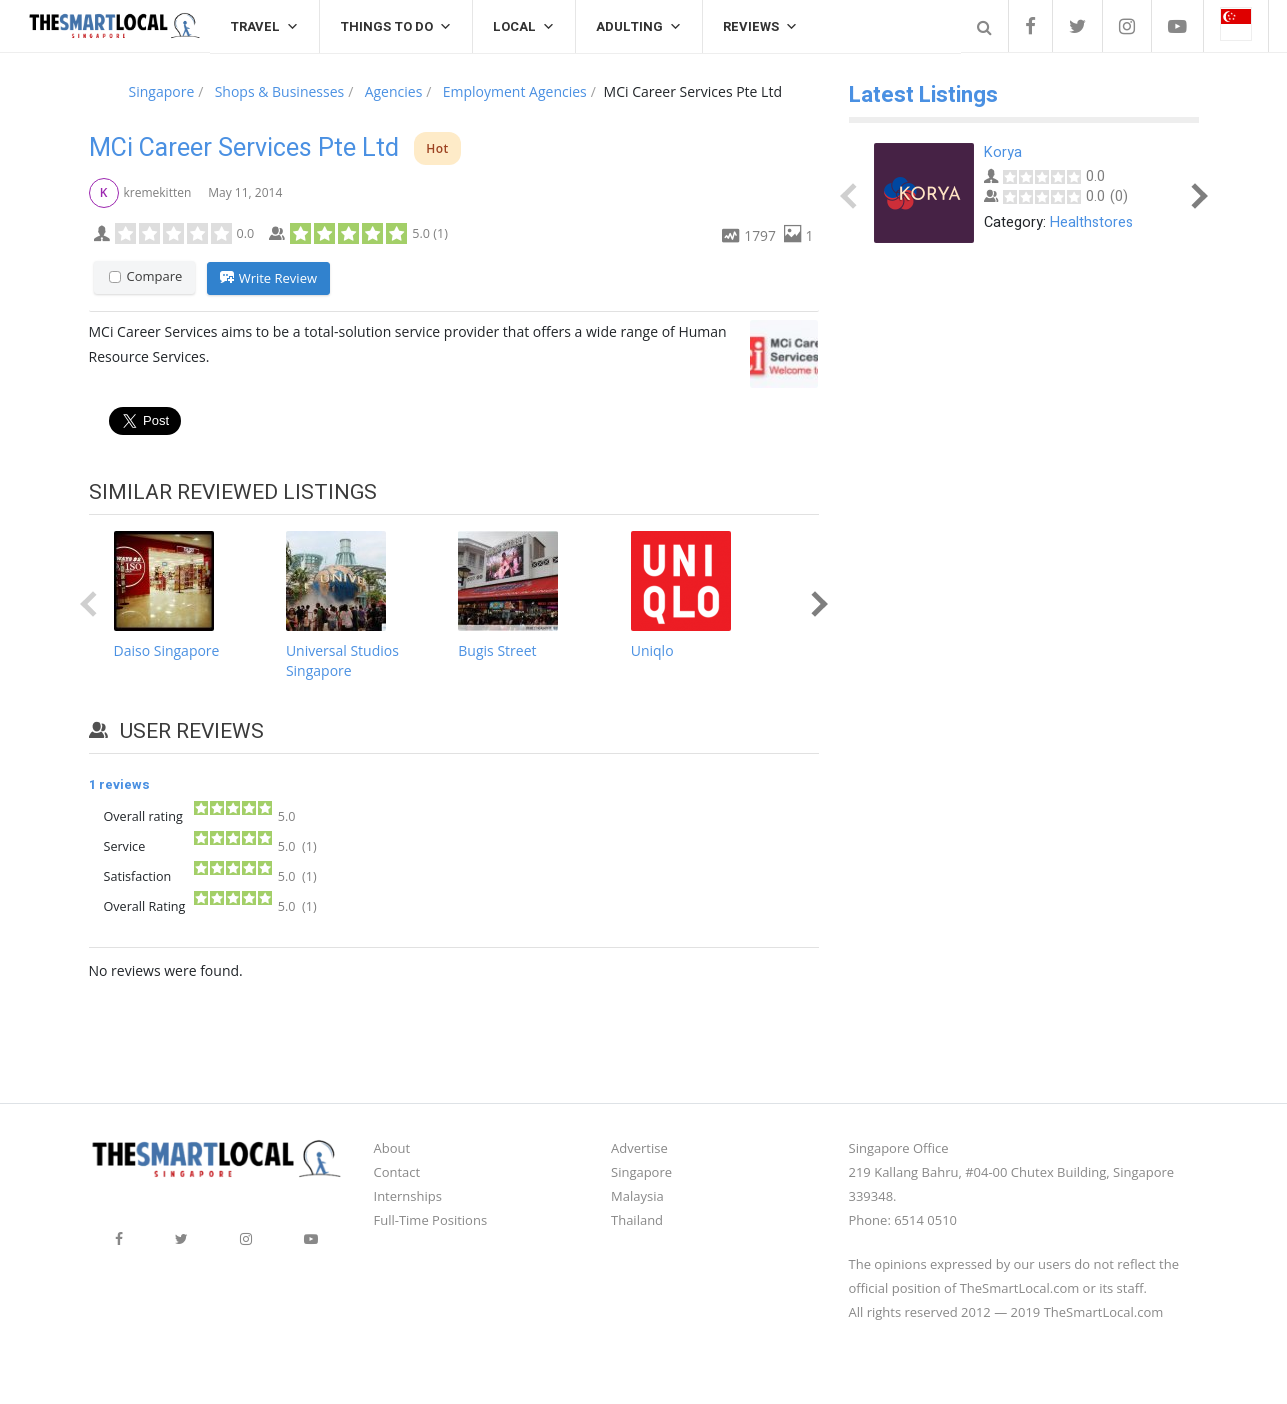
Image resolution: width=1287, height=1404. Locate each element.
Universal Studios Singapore (342, 660)
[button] (1236, 26)
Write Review (268, 279)
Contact (397, 1172)
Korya (1003, 152)
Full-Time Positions (431, 1220)
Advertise (639, 1148)
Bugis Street (497, 650)
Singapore (641, 1172)
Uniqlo (652, 650)
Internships (408, 1196)
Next (814, 603)
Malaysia (637, 1196)
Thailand (637, 1220)
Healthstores (1091, 222)
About (392, 1148)
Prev (92, 603)
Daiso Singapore (167, 650)
